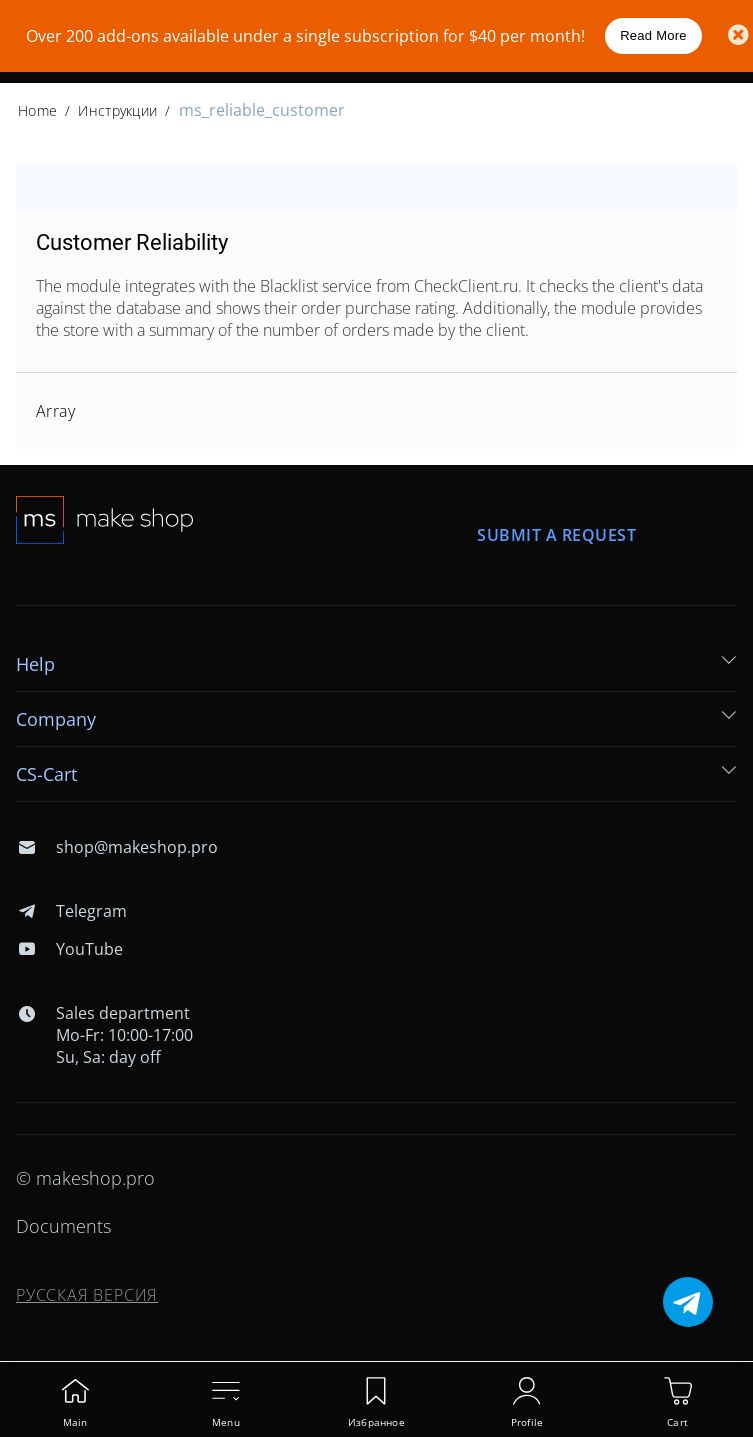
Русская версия (87, 1295)
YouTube (69, 949)
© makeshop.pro (85, 1178)
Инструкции (117, 110)
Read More (653, 35)
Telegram (71, 911)
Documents (63, 1226)
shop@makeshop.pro (117, 847)
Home (37, 110)
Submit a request (557, 534)
